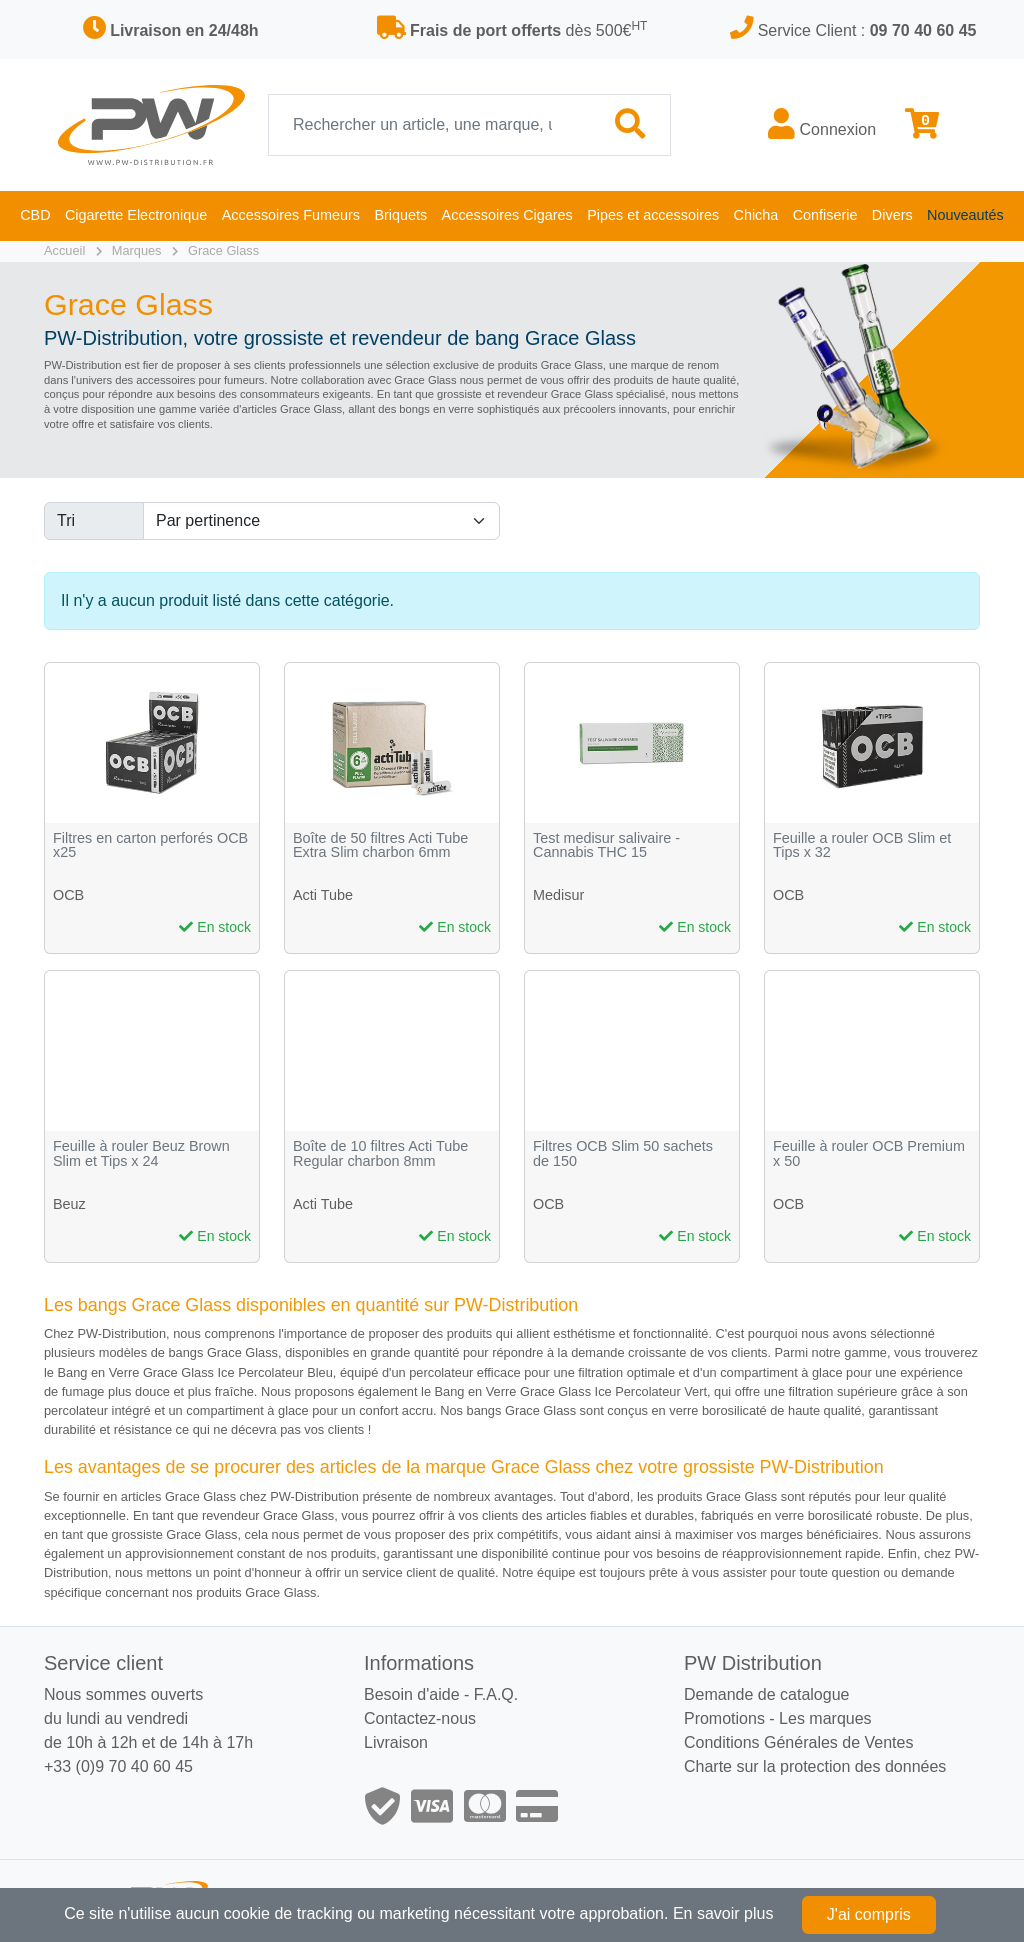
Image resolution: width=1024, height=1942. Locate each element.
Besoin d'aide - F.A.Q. (441, 1694)
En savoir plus (723, 1913)
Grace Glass (223, 250)
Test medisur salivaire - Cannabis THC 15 (606, 845)
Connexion (822, 124)
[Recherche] (430, 125)
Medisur (558, 895)
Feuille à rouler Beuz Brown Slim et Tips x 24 (141, 1153)
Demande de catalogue (766, 1694)
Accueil (64, 250)
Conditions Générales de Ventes (798, 1742)
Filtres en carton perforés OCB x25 (150, 845)
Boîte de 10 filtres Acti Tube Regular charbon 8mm (380, 1153)
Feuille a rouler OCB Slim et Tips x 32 (862, 845)
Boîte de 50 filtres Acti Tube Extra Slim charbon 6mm (380, 845)
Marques (137, 250)
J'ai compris (869, 1914)
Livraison (396, 1742)
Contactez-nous (420, 1718)
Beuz (69, 1204)
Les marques (825, 1718)
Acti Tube (323, 895)
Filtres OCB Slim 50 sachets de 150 (623, 1153)
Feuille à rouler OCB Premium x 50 (869, 1153)
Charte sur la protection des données (815, 1766)
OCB (68, 895)
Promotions (724, 1718)
